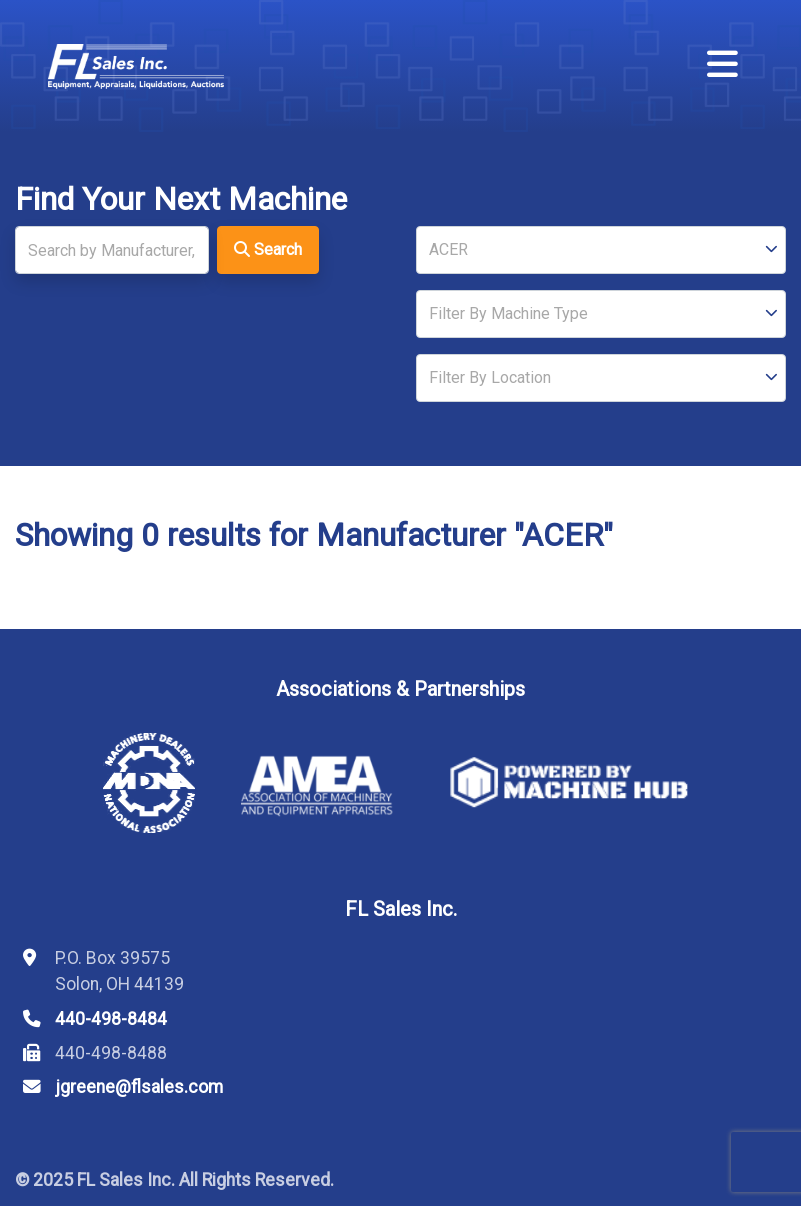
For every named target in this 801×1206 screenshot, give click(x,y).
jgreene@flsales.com (139, 1087)
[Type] (601, 314)
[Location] (601, 378)
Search (268, 249)
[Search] (112, 250)
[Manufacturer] (601, 250)
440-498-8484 (111, 1019)
